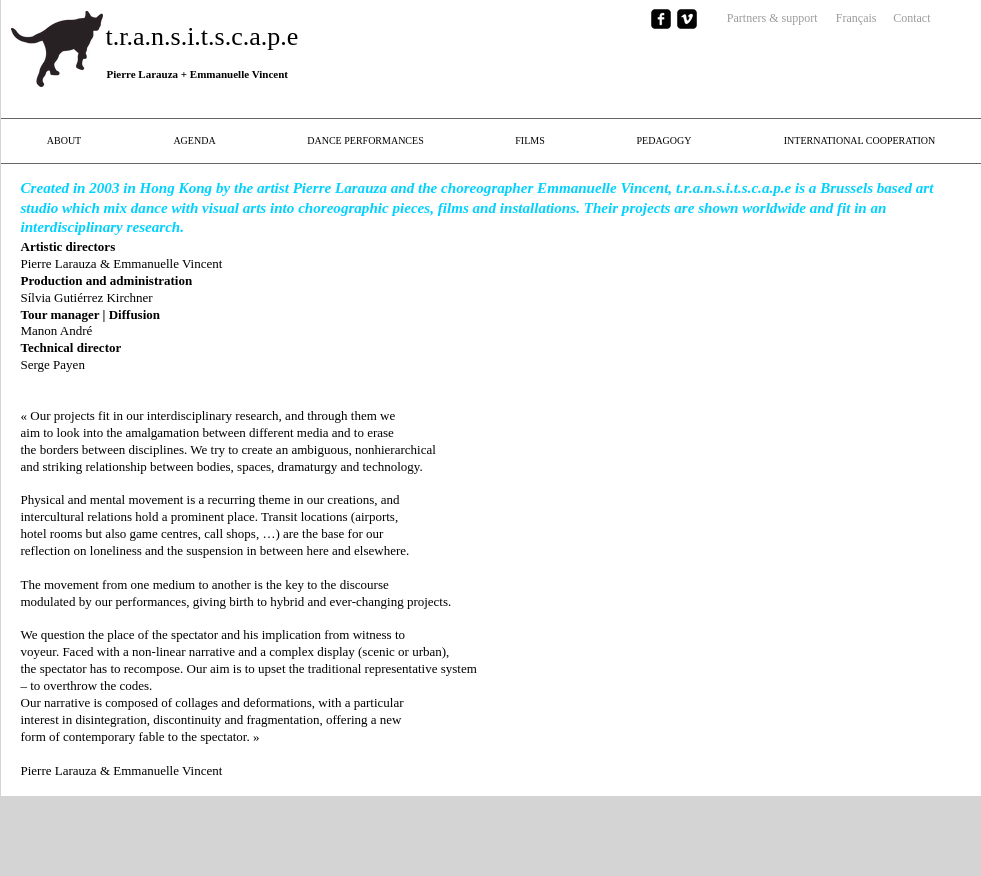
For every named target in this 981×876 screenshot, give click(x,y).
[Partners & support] (757, 19)
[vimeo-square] (687, 19)
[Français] (850, 19)
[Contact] (904, 19)
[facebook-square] (661, 19)
